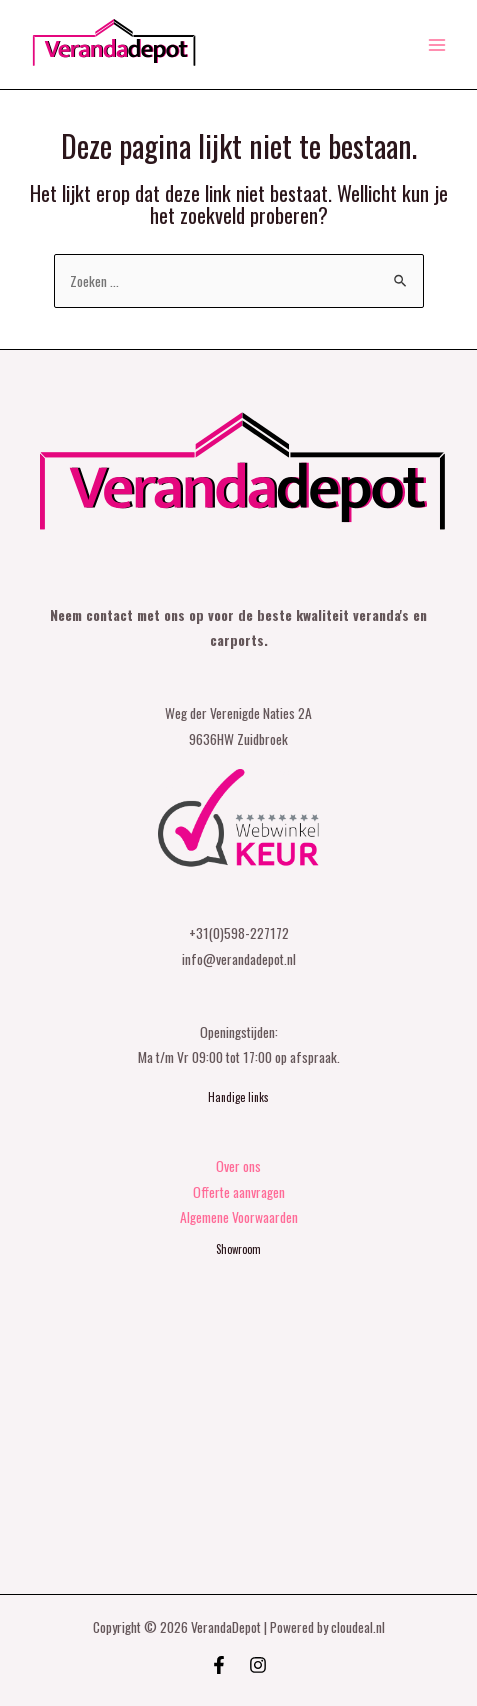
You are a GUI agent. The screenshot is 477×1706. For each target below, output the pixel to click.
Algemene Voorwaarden (239, 1217)
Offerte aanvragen (239, 1192)
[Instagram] (258, 1665)
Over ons (238, 1166)
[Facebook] (219, 1665)
